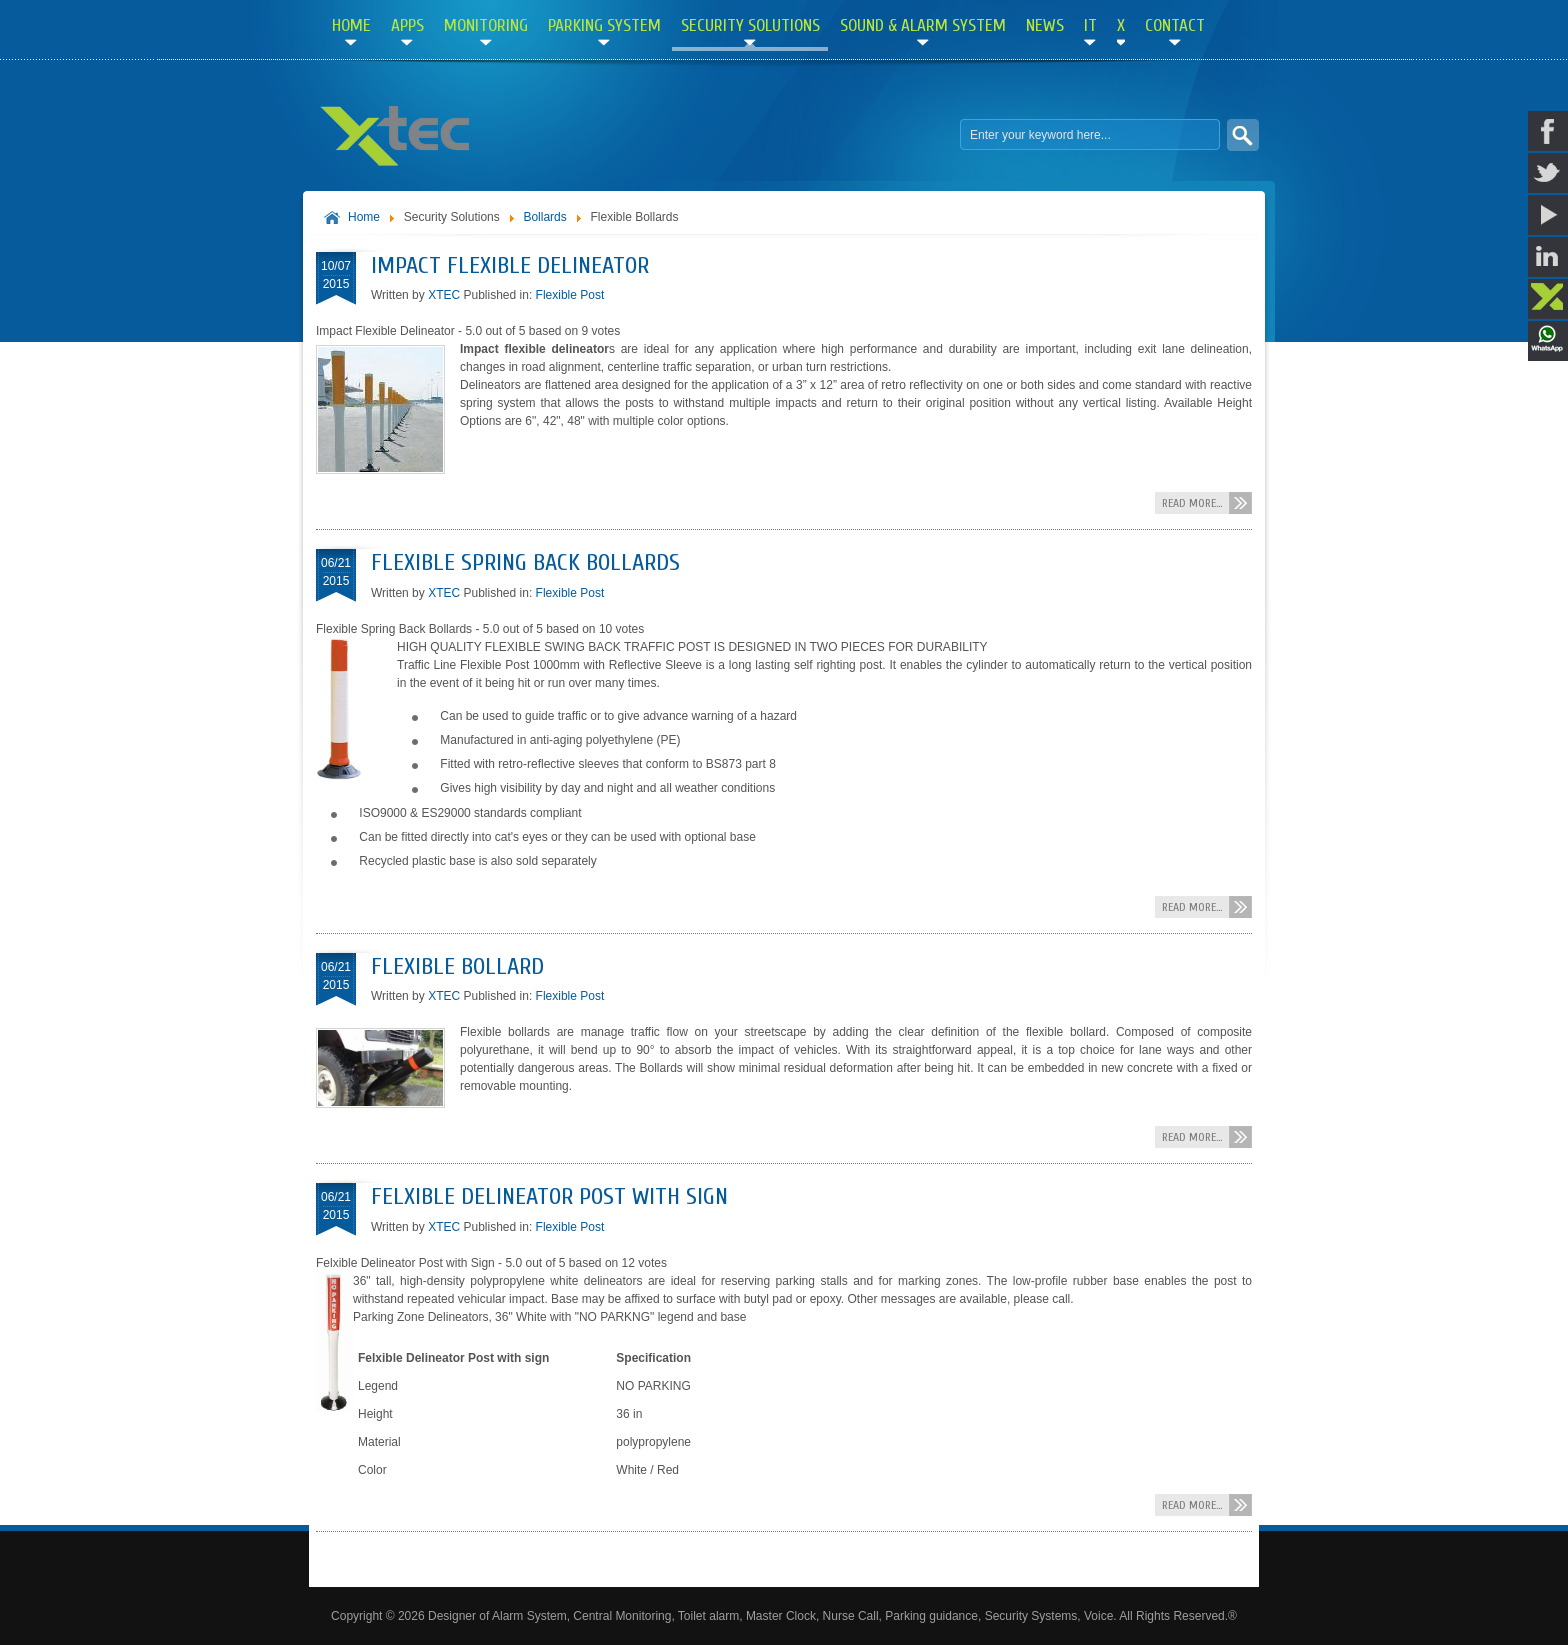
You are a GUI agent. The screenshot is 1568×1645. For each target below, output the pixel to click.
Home (364, 217)
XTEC (444, 295)
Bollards (544, 217)
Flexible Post (570, 295)
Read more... (1192, 503)
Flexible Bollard (457, 966)
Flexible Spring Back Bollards (525, 562)
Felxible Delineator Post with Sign (549, 1196)
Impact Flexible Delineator (510, 265)
